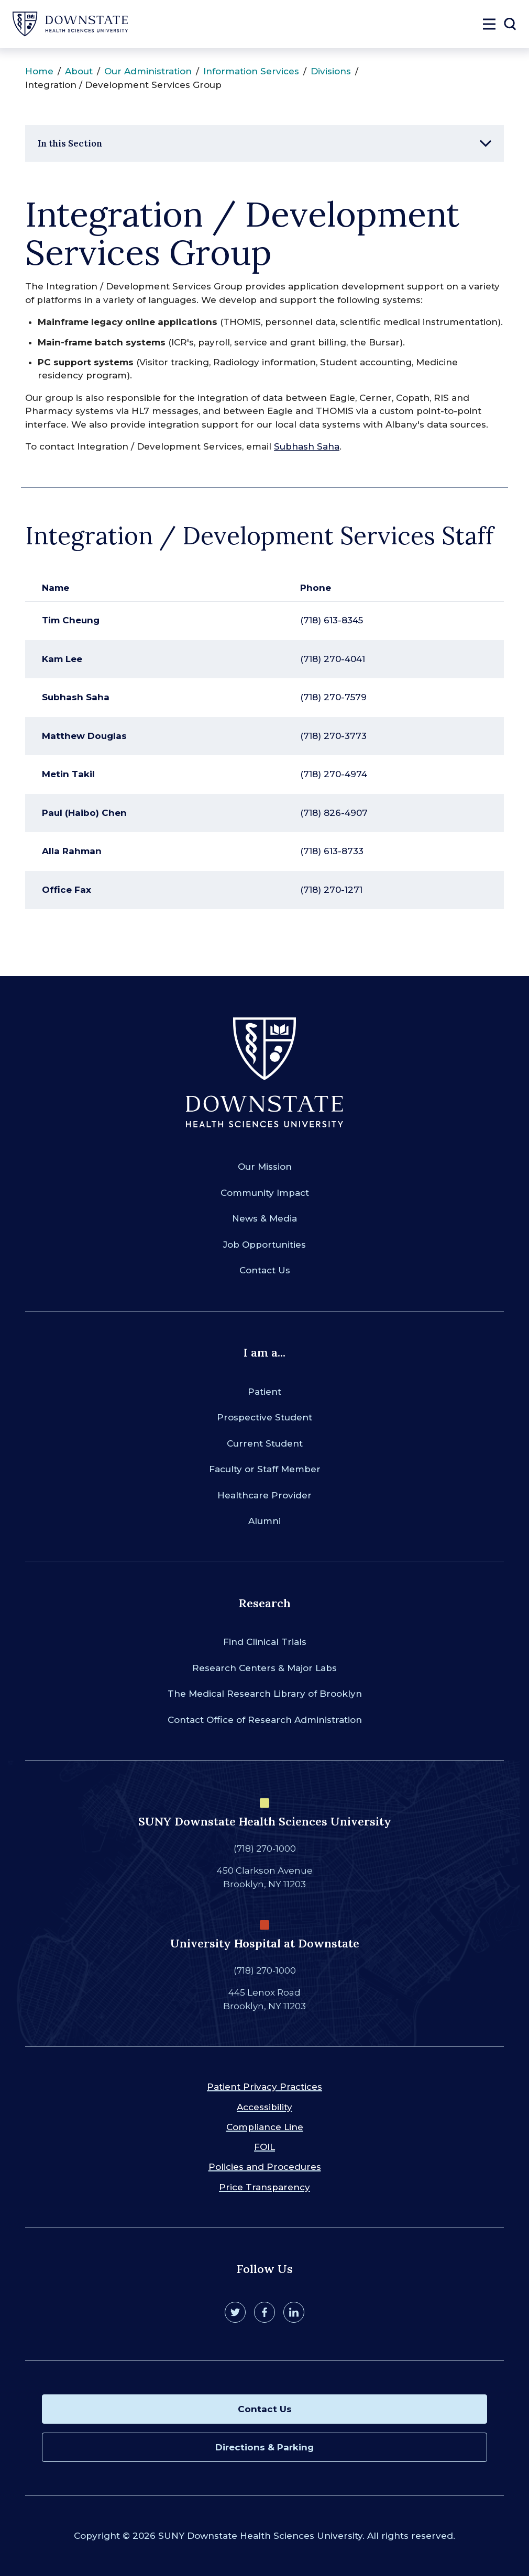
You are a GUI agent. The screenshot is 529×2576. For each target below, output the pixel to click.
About (79, 71)
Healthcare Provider (264, 1495)
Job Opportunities (264, 1244)
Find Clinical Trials (264, 1642)
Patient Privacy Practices (264, 2086)
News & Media (264, 1218)
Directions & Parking (264, 2447)
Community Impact (265, 1193)
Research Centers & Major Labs (264, 1668)
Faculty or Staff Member (265, 1469)
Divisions (331, 71)
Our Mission (265, 1166)
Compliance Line (264, 2127)
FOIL (264, 2147)
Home (39, 71)
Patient (264, 1391)
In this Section (70, 143)
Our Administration (148, 71)
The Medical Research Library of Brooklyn (265, 1693)
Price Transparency (264, 2187)
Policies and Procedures (264, 2166)
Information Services (251, 71)
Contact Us (264, 1270)
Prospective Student (264, 1417)
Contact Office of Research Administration (265, 1720)
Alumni (264, 1521)
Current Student (265, 1443)
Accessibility (264, 2107)
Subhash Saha (306, 446)
